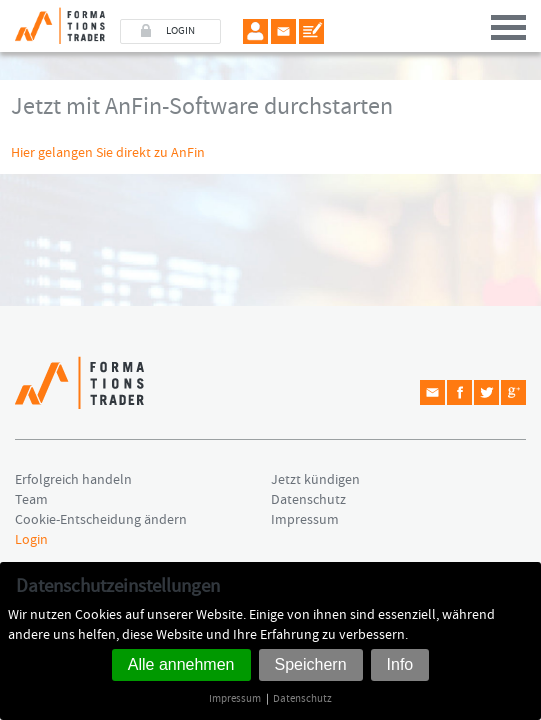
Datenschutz (302, 698)
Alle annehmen (181, 664)
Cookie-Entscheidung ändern (101, 520)
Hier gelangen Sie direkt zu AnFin (108, 153)
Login (31, 540)
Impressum (235, 698)
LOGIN (180, 31)
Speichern (311, 664)
